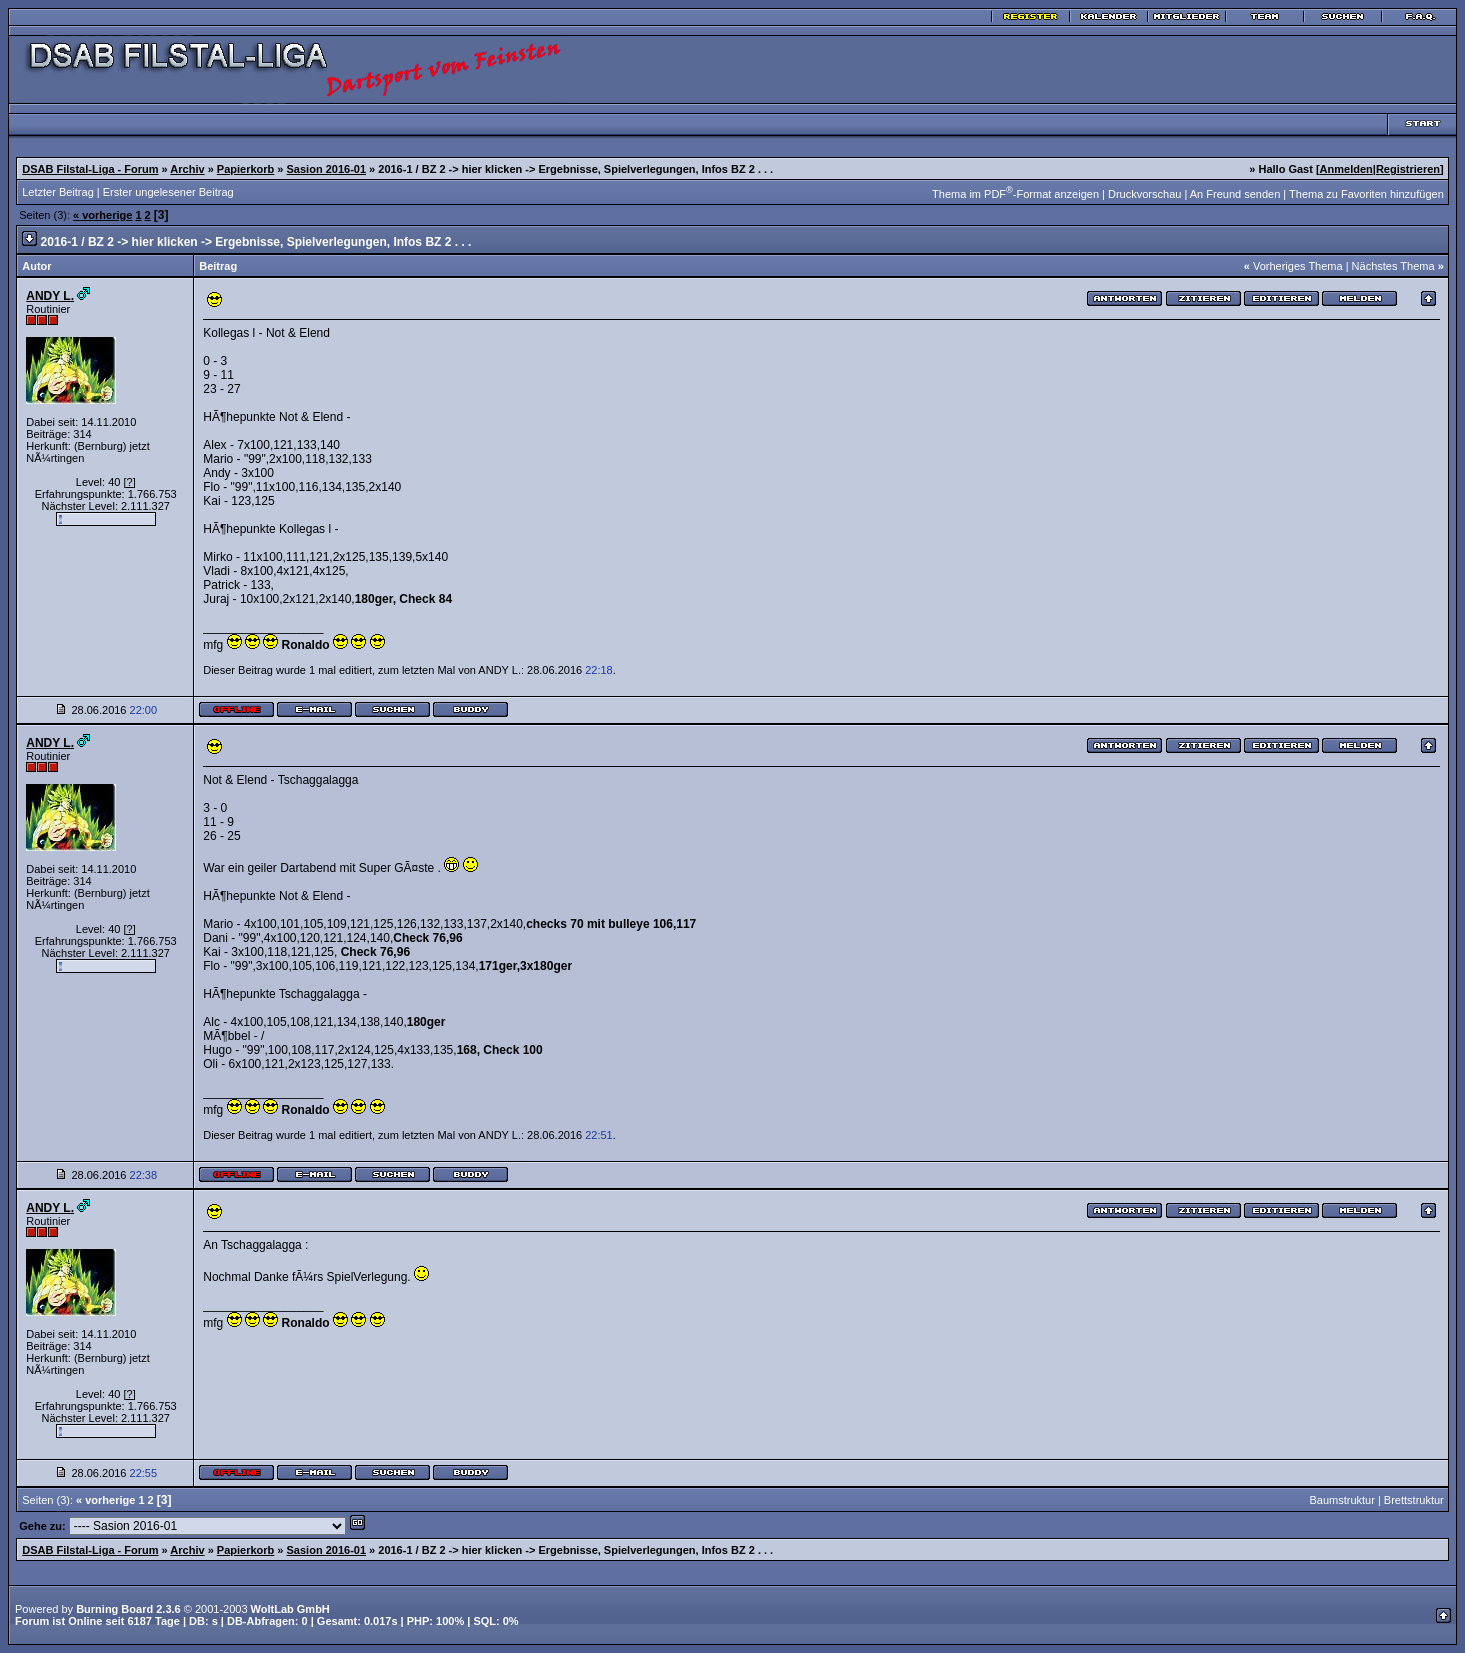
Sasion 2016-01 (327, 169)
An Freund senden (1235, 194)
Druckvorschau (1144, 194)
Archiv (187, 169)
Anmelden (1346, 169)
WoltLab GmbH (290, 1609)
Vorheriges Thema (1298, 266)
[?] (129, 482)
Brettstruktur (1414, 1500)
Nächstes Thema (1393, 266)
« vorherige (102, 215)
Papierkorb (245, 169)
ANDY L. (50, 296)
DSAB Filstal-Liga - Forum (90, 169)
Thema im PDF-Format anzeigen (1015, 194)
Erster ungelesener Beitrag (168, 192)
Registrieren (1408, 169)
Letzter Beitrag (58, 192)
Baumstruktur (1341, 1500)
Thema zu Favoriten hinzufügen (1366, 194)
